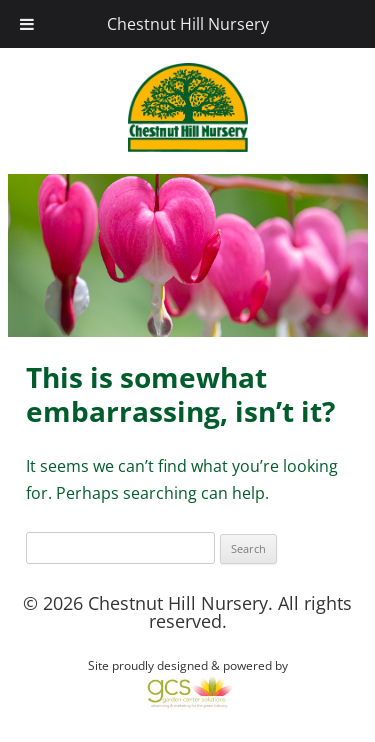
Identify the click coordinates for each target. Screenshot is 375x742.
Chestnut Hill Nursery (188, 24)
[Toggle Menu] (27, 24)
